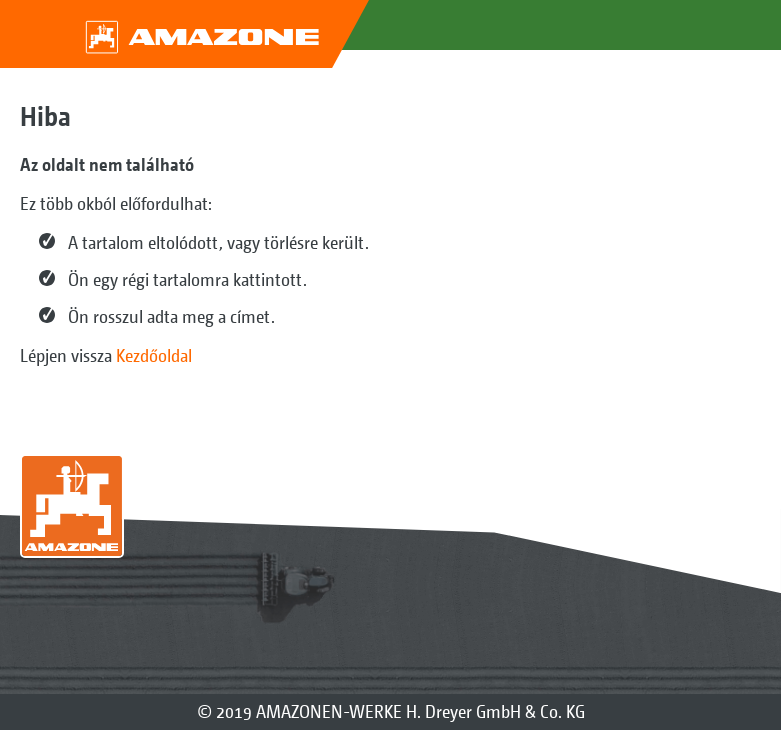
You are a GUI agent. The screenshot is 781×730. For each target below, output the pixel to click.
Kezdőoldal (154, 355)
